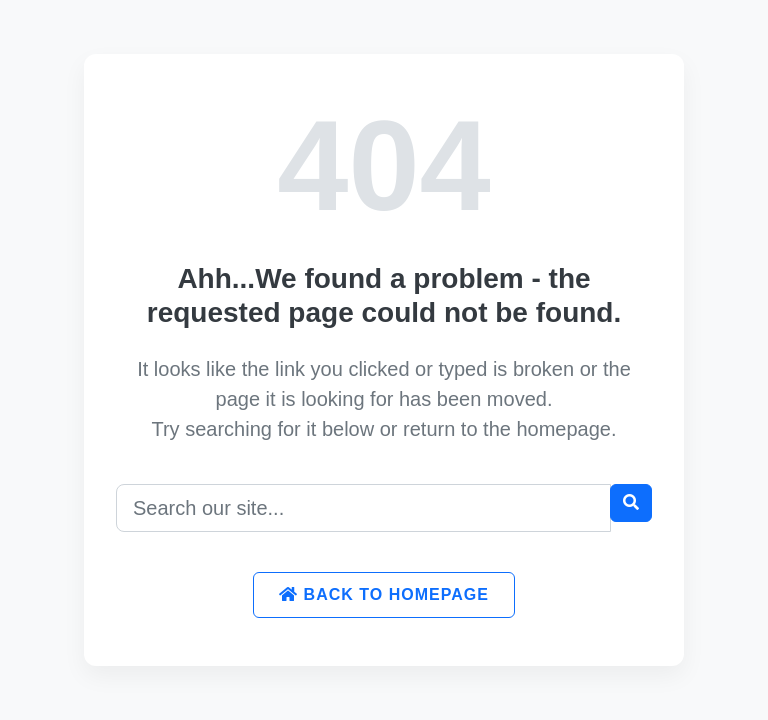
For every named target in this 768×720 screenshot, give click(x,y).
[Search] (363, 508)
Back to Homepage (384, 594)
